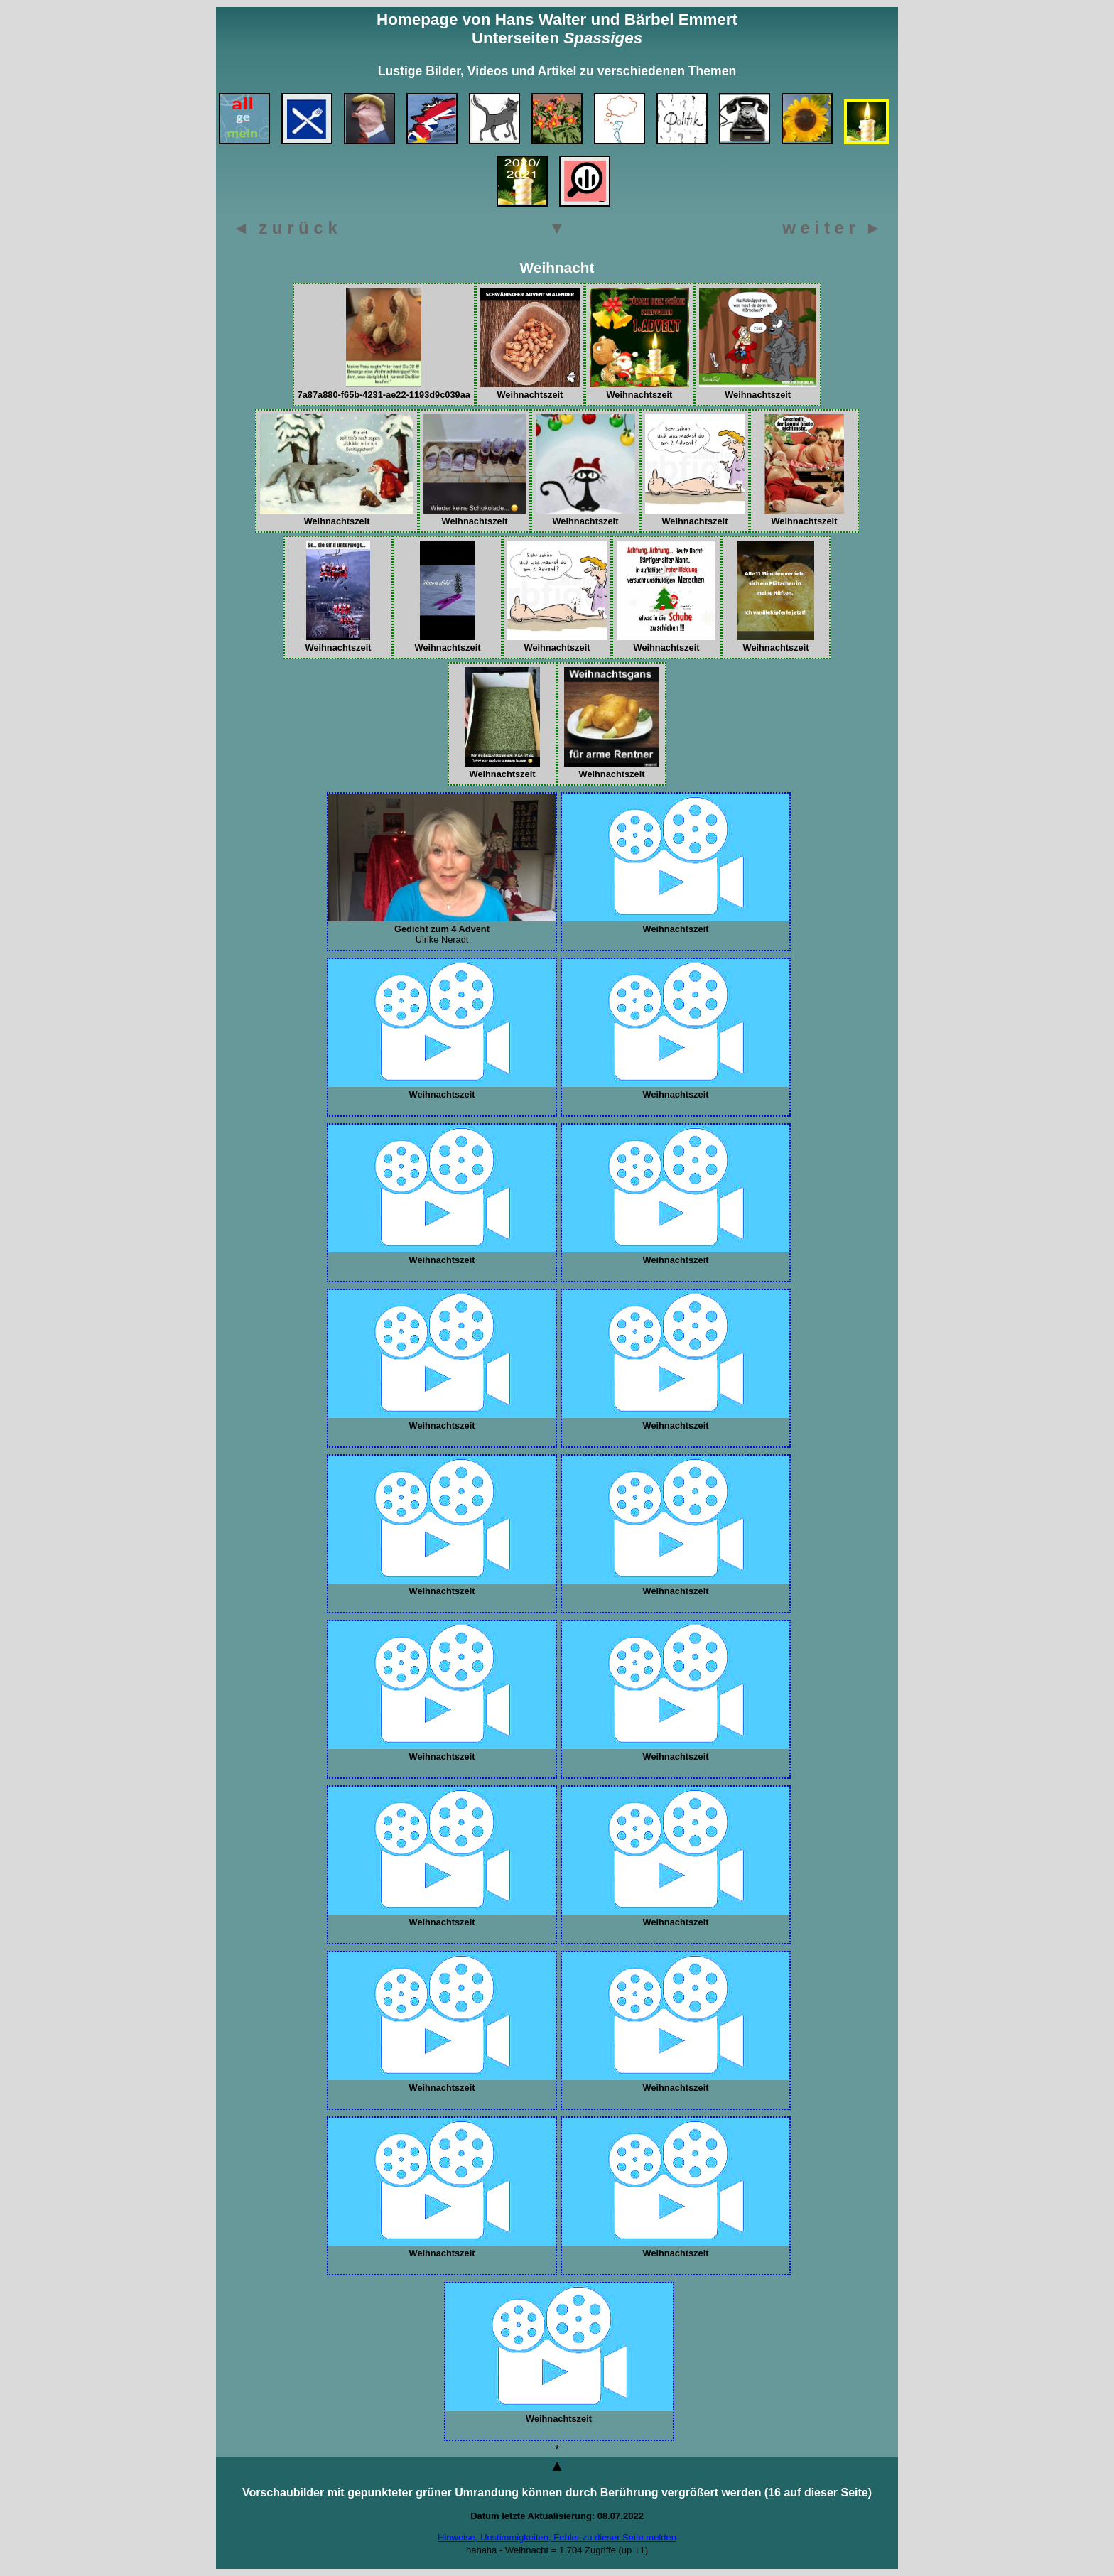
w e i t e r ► (832, 227)
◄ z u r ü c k (284, 227)
